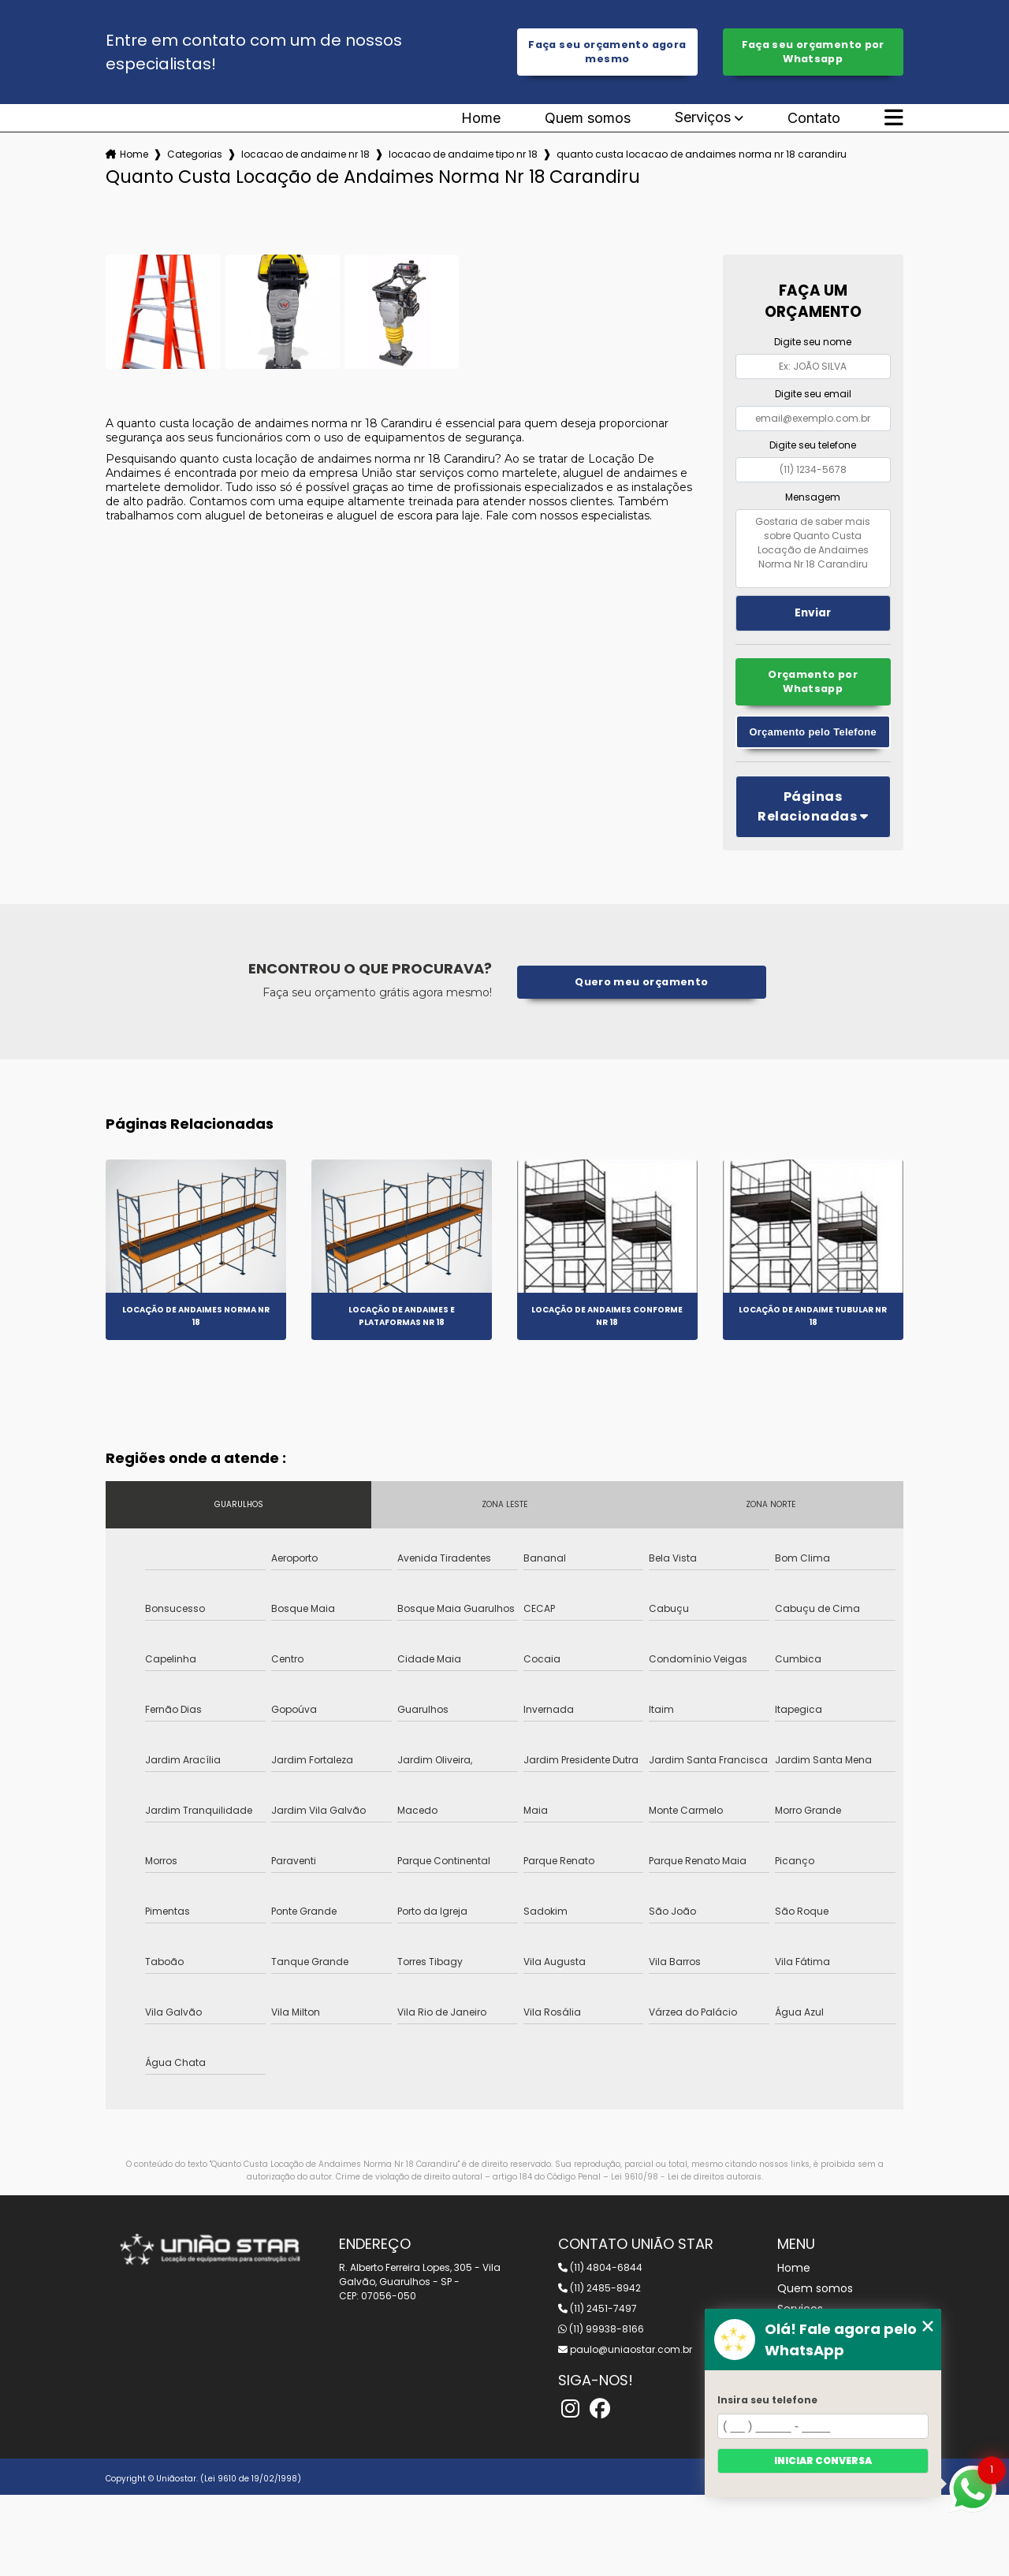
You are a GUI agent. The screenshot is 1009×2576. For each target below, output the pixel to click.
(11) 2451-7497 (597, 2308)
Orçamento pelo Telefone (813, 732)
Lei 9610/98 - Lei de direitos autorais (686, 2177)
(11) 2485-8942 (599, 2288)
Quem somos (588, 118)
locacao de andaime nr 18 (305, 154)
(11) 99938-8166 (601, 2329)
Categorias (194, 154)
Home (481, 118)
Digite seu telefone (812, 445)
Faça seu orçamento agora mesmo (607, 51)
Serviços (703, 117)
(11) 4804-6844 (600, 2267)
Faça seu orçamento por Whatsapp (813, 51)
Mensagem (812, 497)
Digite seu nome (812, 341)
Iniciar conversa (823, 2460)
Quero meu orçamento (641, 981)
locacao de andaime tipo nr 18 (463, 154)
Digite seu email (813, 393)
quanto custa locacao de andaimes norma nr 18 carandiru (702, 154)
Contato (813, 118)
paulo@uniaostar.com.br (625, 2349)
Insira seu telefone (767, 2400)
